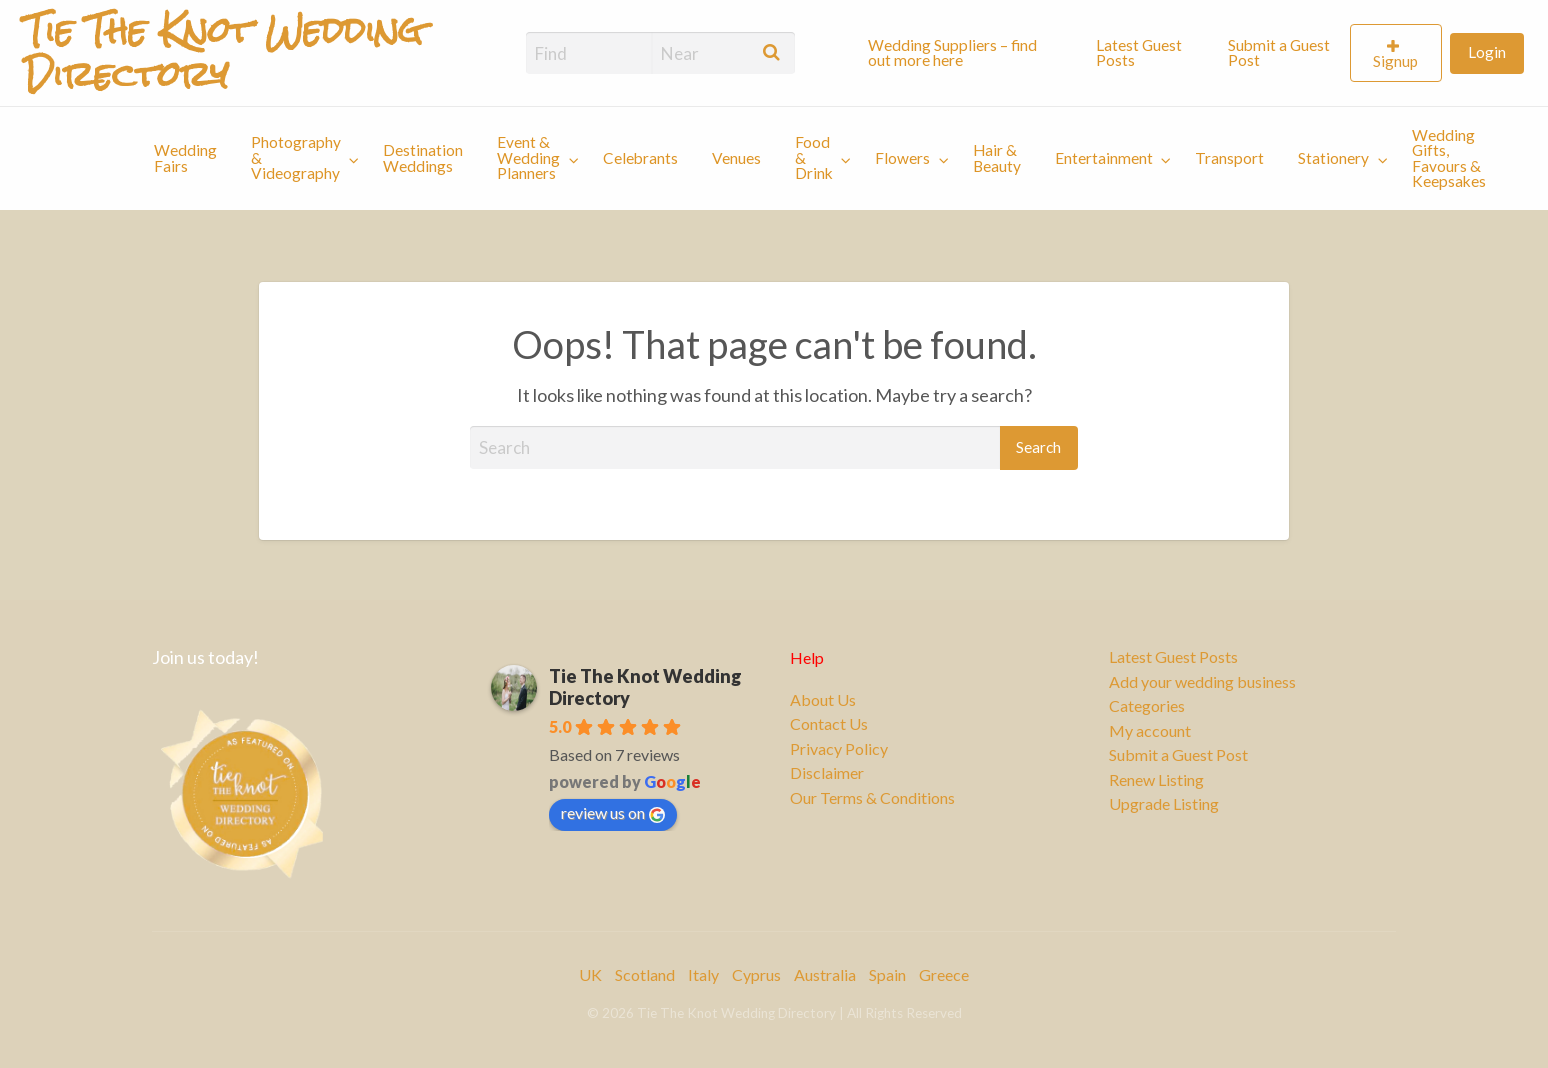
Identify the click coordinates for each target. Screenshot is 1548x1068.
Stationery (1333, 158)
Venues (736, 158)
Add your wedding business (1202, 682)
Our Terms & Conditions (872, 798)
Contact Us (829, 724)
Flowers (902, 158)
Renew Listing (1156, 780)
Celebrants (640, 158)
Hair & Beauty (997, 158)
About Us (823, 700)
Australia (825, 974)
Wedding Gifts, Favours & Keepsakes (1449, 158)
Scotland (645, 974)
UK (590, 974)
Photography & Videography (296, 157)
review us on (613, 813)
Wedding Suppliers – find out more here (952, 53)
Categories (1147, 706)
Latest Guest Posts (1139, 53)
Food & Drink (814, 157)
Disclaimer (827, 773)
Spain (887, 974)
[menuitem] (965, 53)
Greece (944, 974)
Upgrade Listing (1164, 804)
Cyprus (756, 974)
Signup (1395, 61)
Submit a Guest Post (1279, 53)
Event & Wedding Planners (528, 157)
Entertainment (1104, 158)
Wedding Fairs (185, 158)
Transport (1229, 158)
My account (1150, 731)
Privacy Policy (839, 749)
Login (1487, 52)
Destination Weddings (423, 158)
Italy (703, 974)
